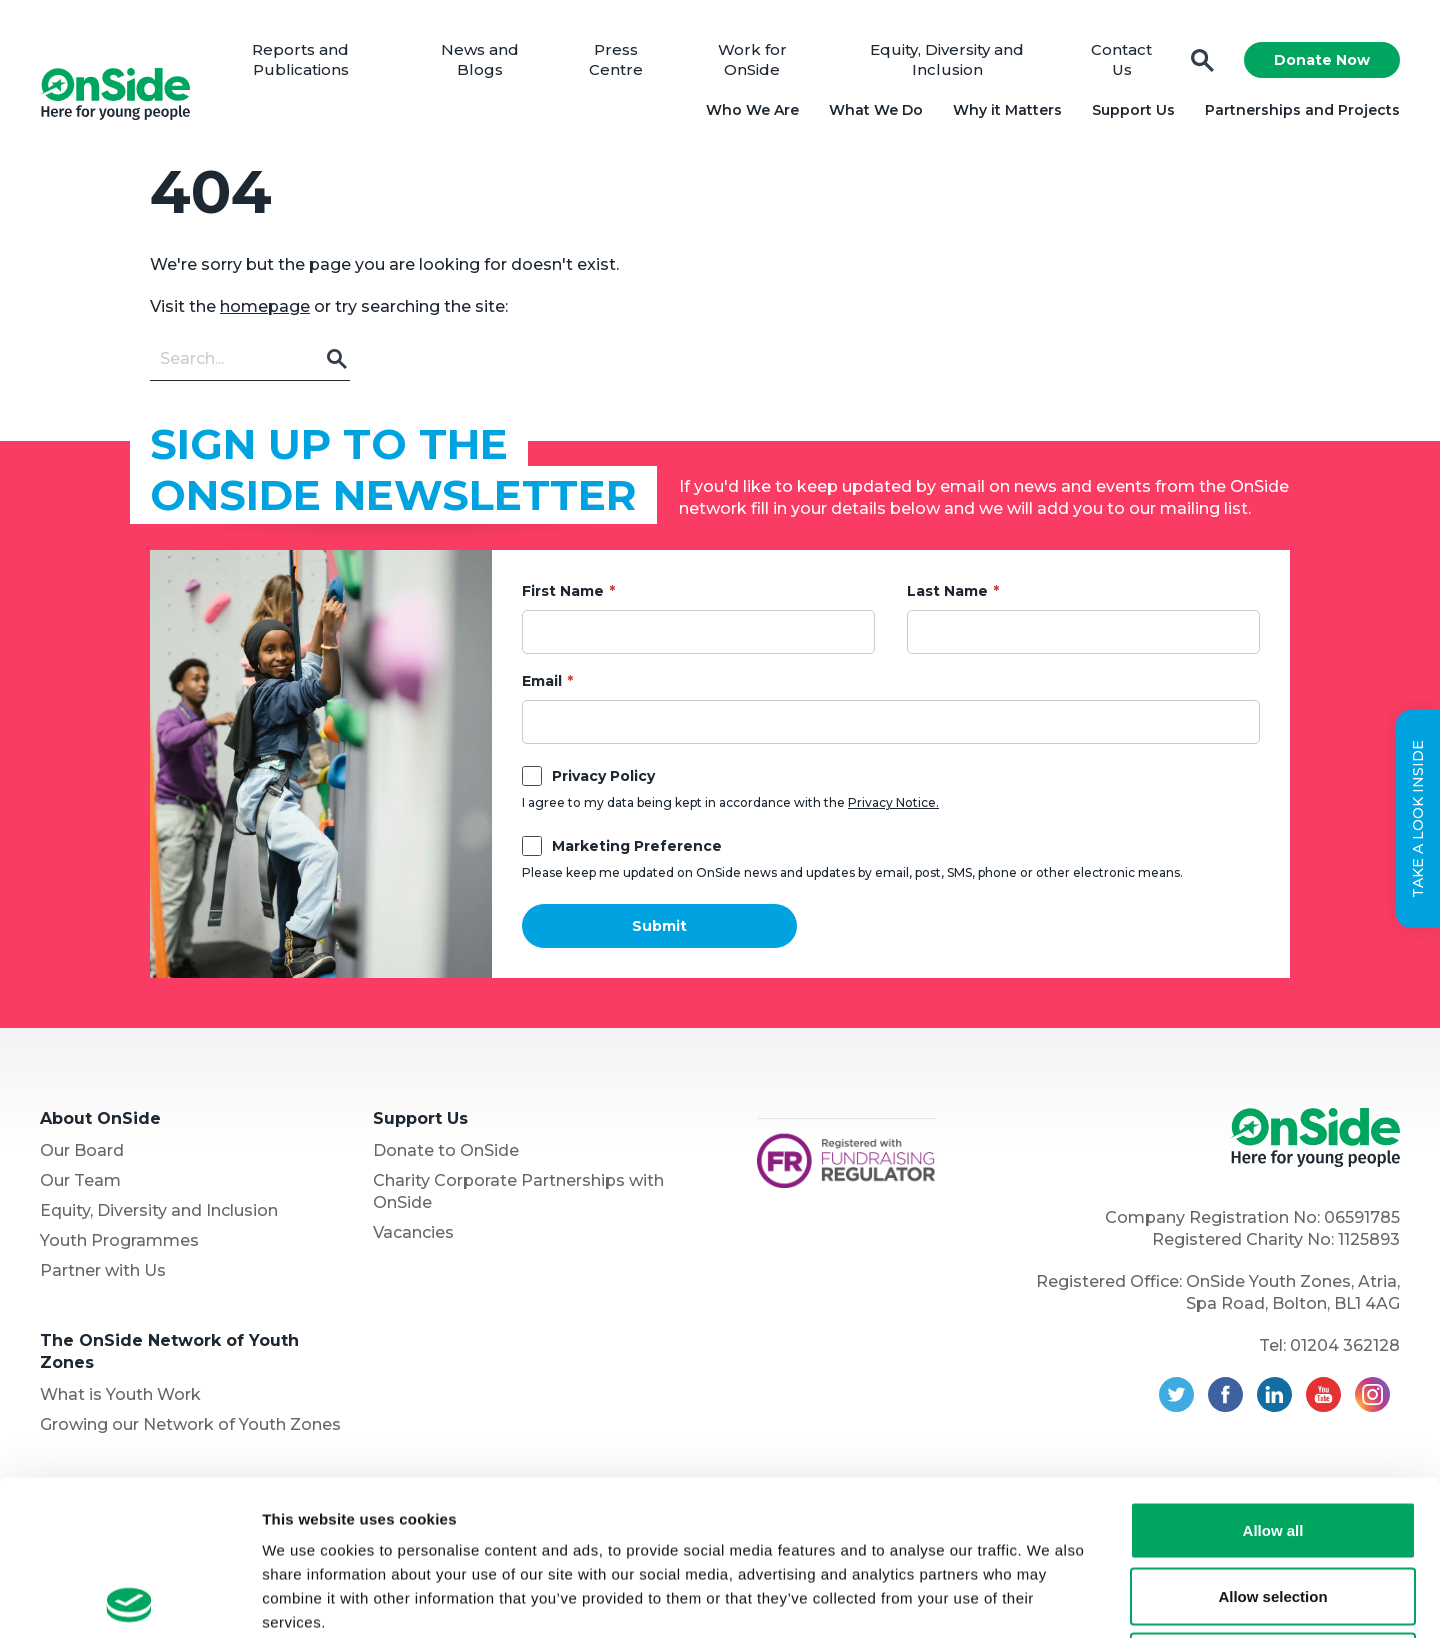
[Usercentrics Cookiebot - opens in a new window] (129, 1599)
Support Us (1133, 110)
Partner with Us (103, 1270)
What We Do (876, 110)
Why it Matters (1007, 110)
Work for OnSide (752, 59)
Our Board (82, 1150)
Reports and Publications (300, 59)
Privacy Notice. (893, 802)
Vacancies (413, 1232)
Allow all (1273, 1375)
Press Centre (616, 59)
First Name (563, 591)
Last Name (947, 591)
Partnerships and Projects (1302, 110)
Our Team (80, 1180)
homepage (265, 306)
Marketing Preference (637, 846)
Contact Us (1121, 59)
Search (1202, 60)
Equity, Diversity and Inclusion (947, 59)
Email (542, 681)
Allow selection (1272, 1441)
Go (337, 358)
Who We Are (752, 110)
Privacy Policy (603, 776)
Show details (1049, 1598)
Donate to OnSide (446, 1150)
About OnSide (100, 1118)
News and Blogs (480, 59)
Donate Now (1322, 60)
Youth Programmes (119, 1240)
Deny (1273, 1506)
